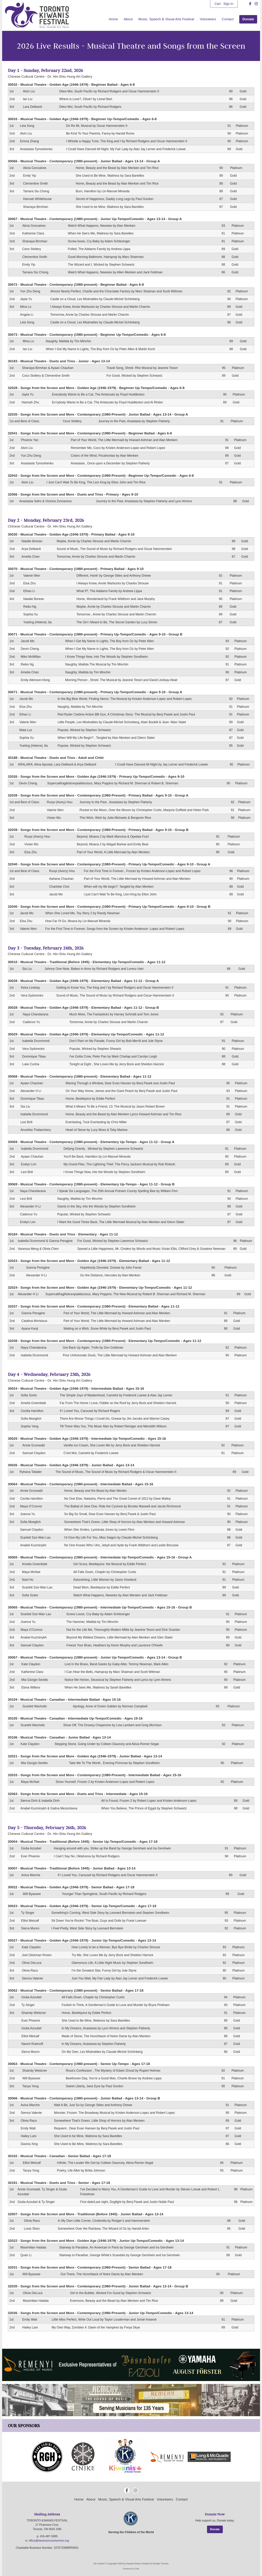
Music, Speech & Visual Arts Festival (166, 19)
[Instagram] (256, 3)
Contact (228, 19)
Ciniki (136, 2569)
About (128, 19)
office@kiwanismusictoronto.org (48, 2540)
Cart (217, 4)
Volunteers (208, 19)
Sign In (228, 4)
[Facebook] (250, 3)
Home (113, 19)
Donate (248, 19)
